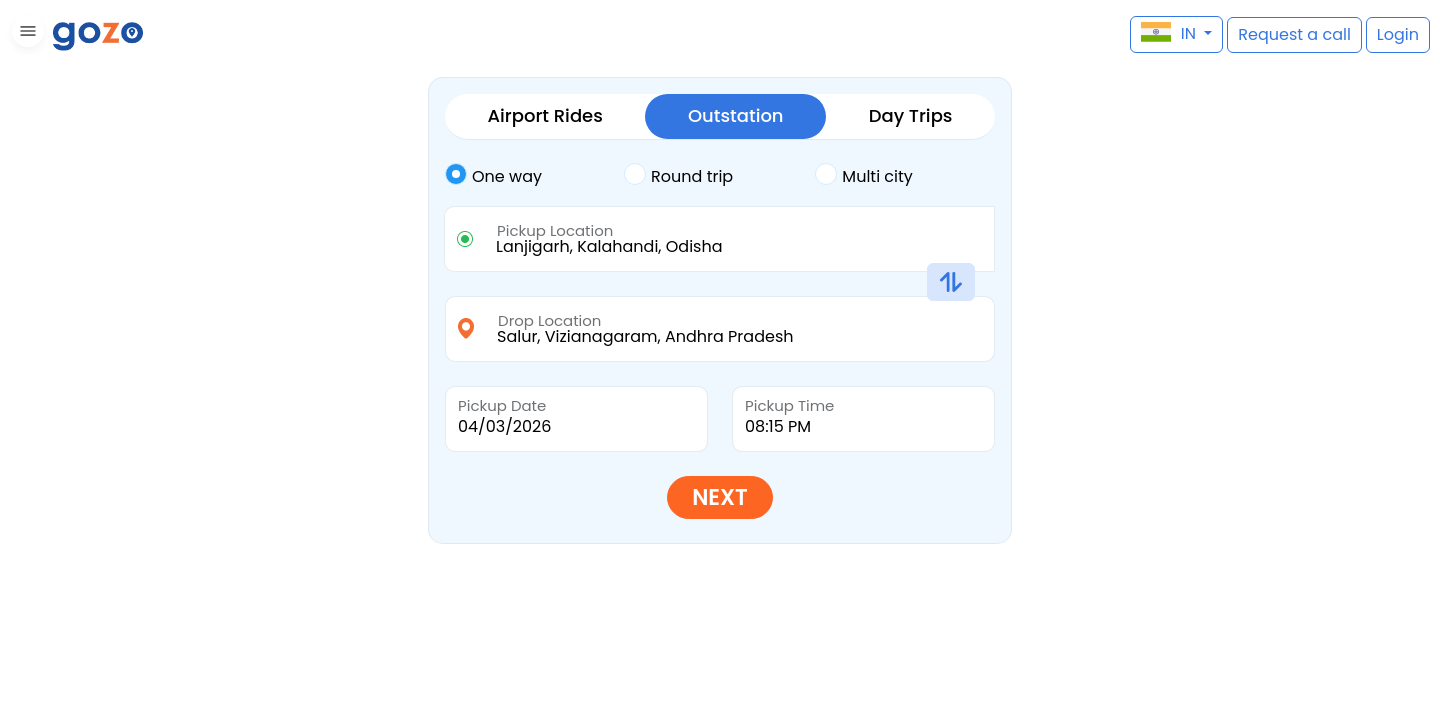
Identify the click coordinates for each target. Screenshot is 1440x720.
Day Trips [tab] (911, 115)
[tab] (534, 177)
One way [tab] (493, 175)
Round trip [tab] (678, 175)
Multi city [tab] (863, 175)
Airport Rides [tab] (545, 115)
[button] (25, 34)
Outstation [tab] (736, 115)
